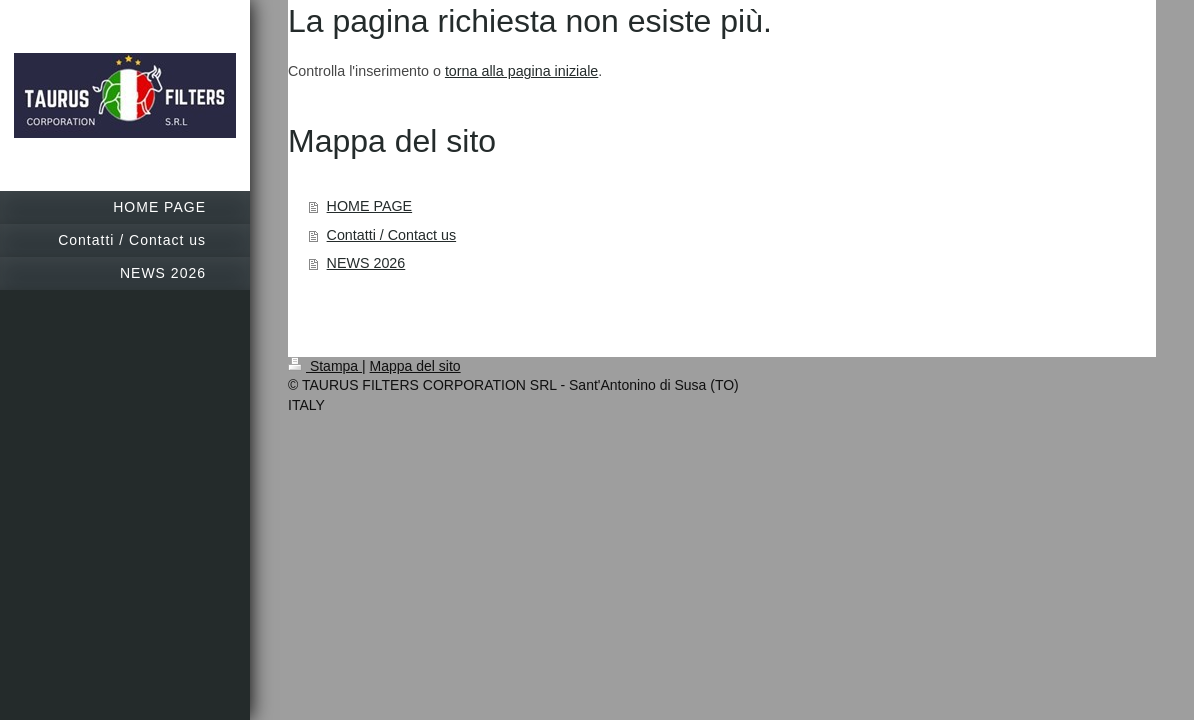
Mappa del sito (415, 366)
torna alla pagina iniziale (521, 71)
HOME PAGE (370, 206)
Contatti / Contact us (392, 235)
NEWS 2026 (366, 263)
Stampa (325, 366)
